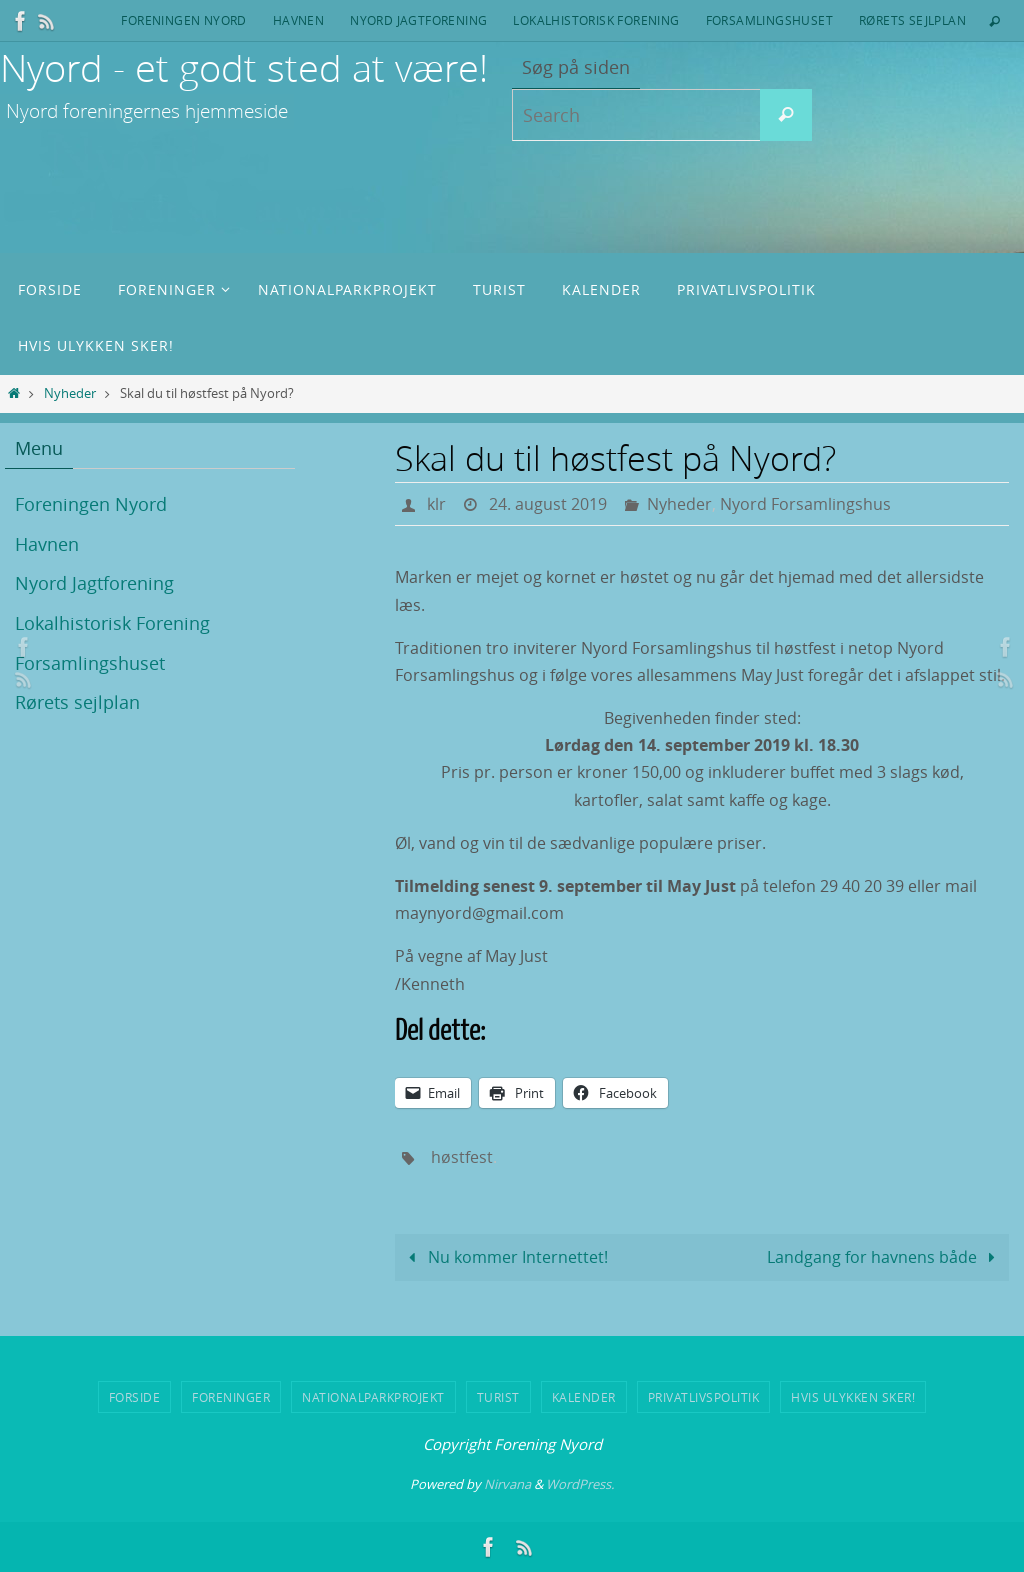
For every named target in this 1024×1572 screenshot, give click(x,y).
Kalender (584, 1397)
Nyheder (70, 393)
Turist (498, 1397)
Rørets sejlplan (912, 20)
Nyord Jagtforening (418, 20)
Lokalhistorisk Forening (596, 20)
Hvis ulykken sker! (853, 1397)
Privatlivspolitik (704, 1397)
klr (436, 504)
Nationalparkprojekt (373, 1397)
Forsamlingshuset (769, 20)
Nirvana (507, 1484)
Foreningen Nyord (183, 20)
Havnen (298, 20)
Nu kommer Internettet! (504, 1257)
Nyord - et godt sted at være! (244, 67)
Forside (135, 1397)
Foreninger (231, 1397)
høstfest (462, 1157)
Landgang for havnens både (885, 1257)
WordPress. (580, 1484)
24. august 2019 (548, 504)
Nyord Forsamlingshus (805, 504)
